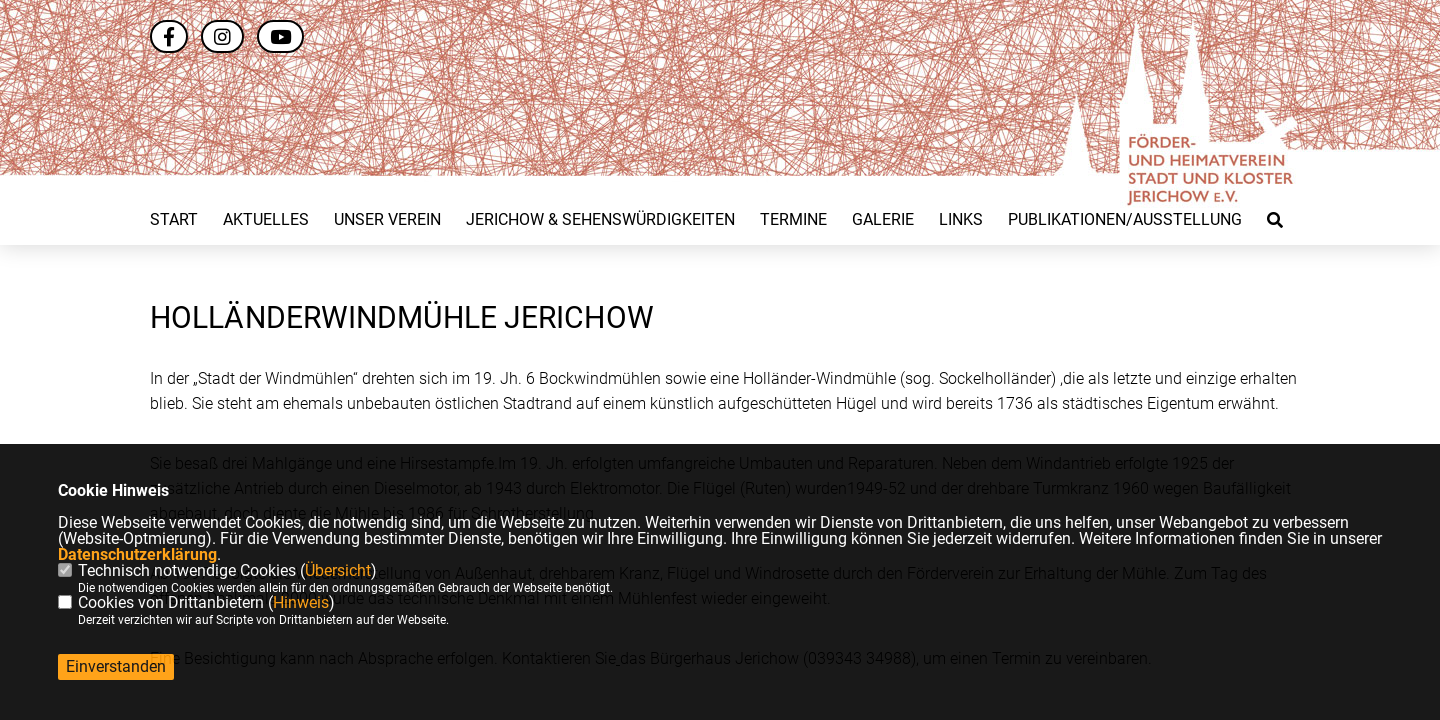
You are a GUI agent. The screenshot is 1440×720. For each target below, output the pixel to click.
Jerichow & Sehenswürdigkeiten (600, 220)
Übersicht (338, 570)
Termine (793, 220)
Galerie (883, 220)
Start (174, 220)
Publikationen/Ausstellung (1125, 220)
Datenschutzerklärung (137, 554)
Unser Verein (387, 220)
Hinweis (301, 602)
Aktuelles (266, 220)
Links (961, 220)
